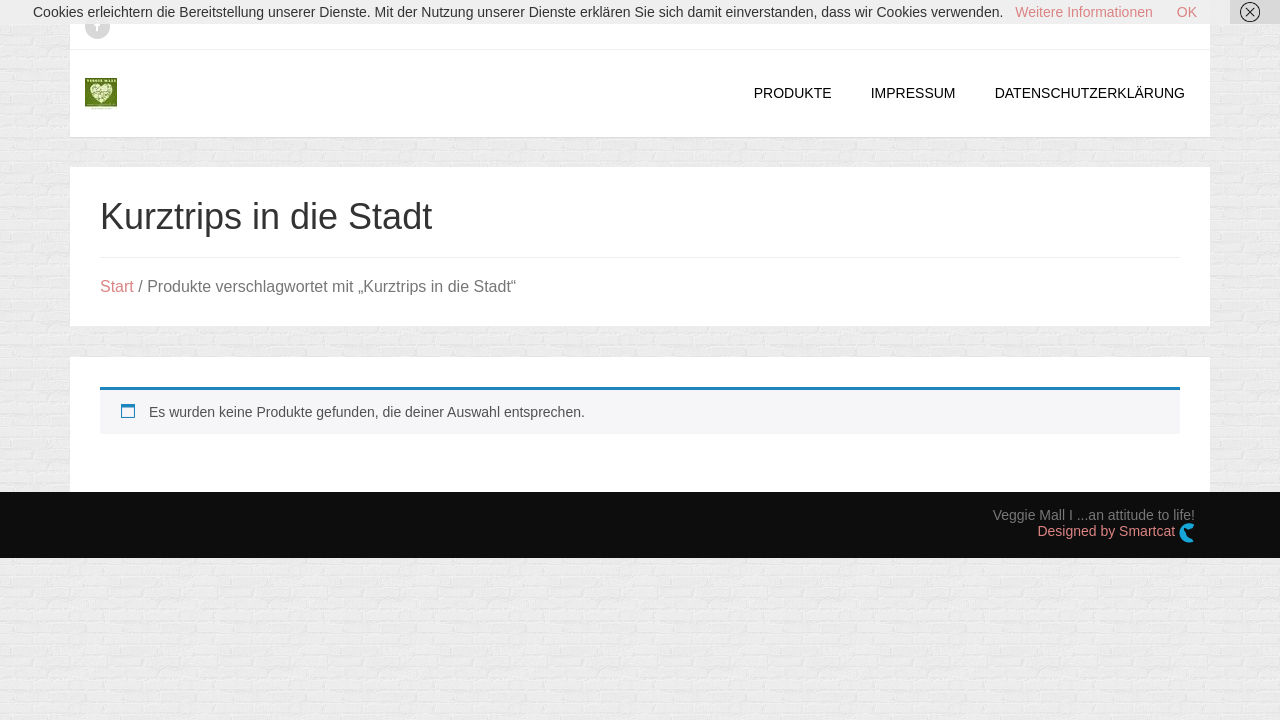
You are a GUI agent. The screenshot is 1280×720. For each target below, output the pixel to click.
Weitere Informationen (1083, 12)
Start (117, 286)
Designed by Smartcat (1116, 533)
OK (1187, 12)
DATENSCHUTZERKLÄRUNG (1090, 93)
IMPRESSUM (913, 93)
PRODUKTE (793, 93)
